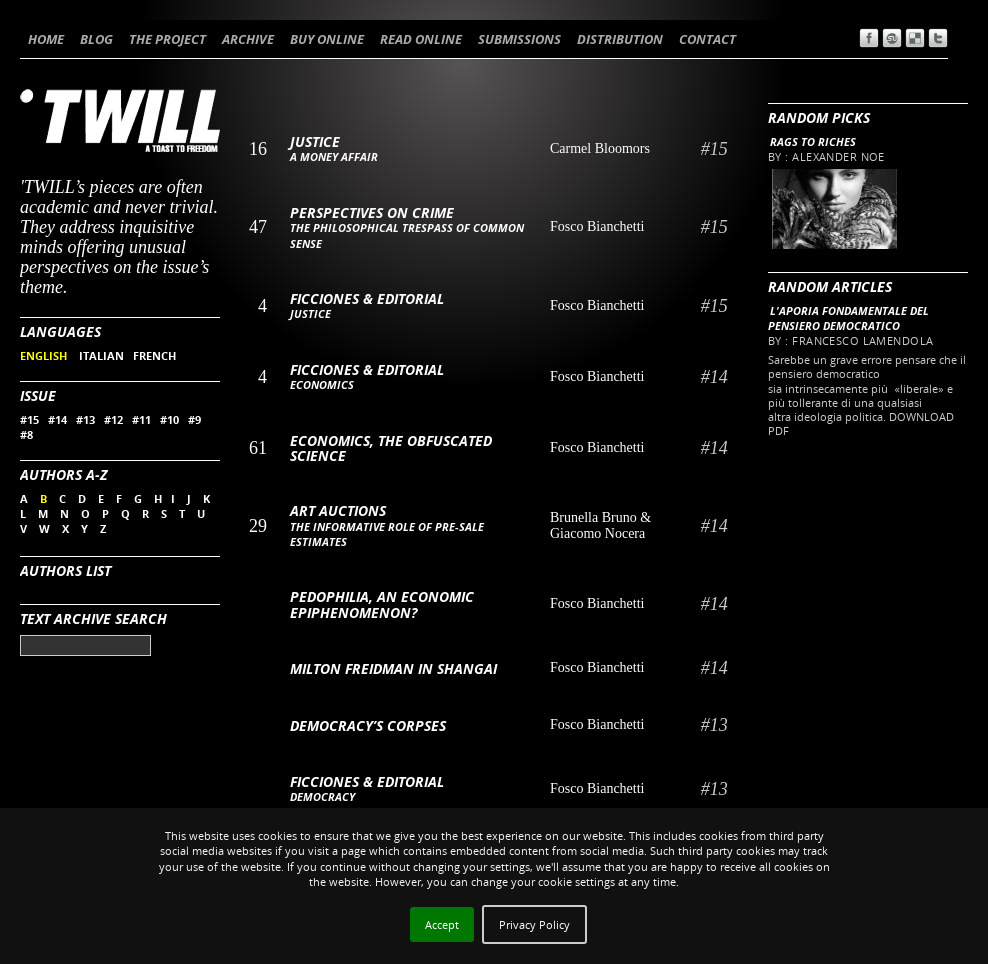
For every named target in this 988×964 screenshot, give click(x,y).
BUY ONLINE (327, 39)
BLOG (96, 39)
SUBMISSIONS (519, 39)
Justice (315, 141)
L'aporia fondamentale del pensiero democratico (848, 318)
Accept (442, 924)
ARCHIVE (248, 39)
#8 (26, 434)
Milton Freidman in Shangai (393, 668)
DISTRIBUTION (620, 39)
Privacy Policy (534, 924)
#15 (29, 419)
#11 (141, 419)
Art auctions (338, 510)
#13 (85, 419)
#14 (57, 419)
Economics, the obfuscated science (391, 448)
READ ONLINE (421, 39)
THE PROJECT (167, 39)
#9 (194, 419)
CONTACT (707, 39)
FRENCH (154, 355)
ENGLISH (45, 355)
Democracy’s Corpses (368, 725)
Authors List (65, 570)
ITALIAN (101, 355)
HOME (46, 39)
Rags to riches (813, 141)
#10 (169, 419)
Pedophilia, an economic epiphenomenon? (382, 604)
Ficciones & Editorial (367, 298)
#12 (113, 419)
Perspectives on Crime (372, 212)
